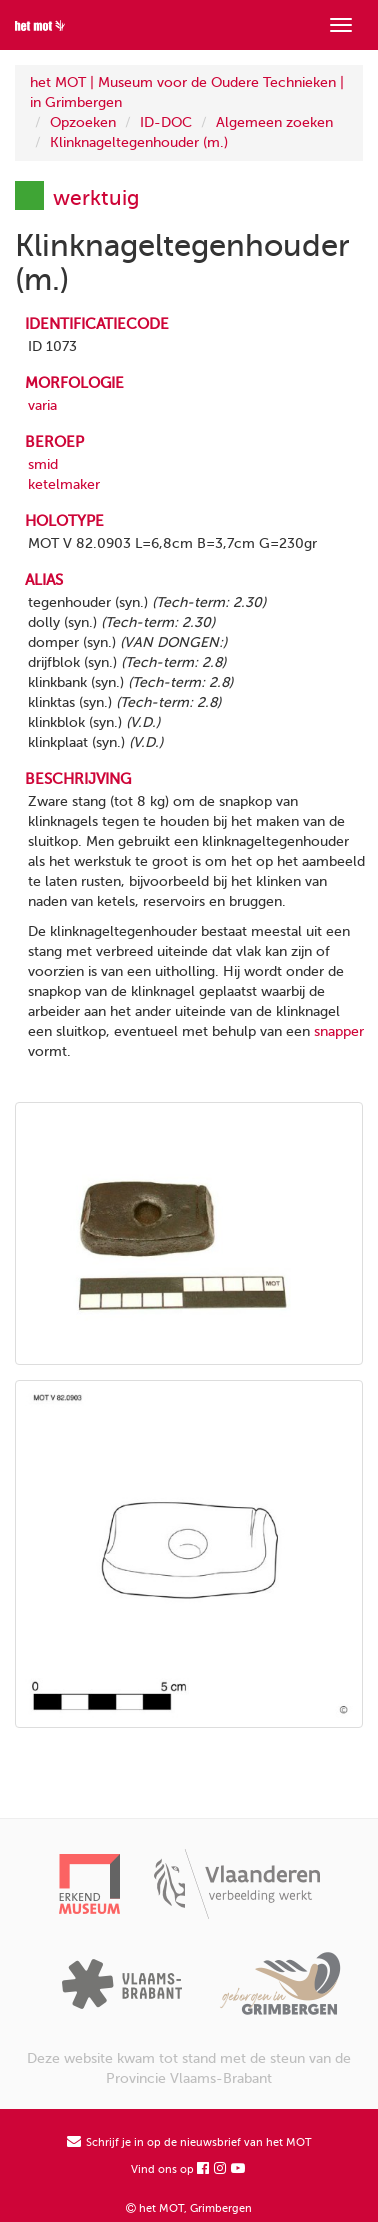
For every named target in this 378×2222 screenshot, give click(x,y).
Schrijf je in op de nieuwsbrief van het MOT (189, 2142)
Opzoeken (83, 122)
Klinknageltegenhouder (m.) (139, 142)
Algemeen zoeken (274, 122)
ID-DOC (166, 122)
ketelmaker (64, 484)
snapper (339, 1031)
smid (43, 464)
